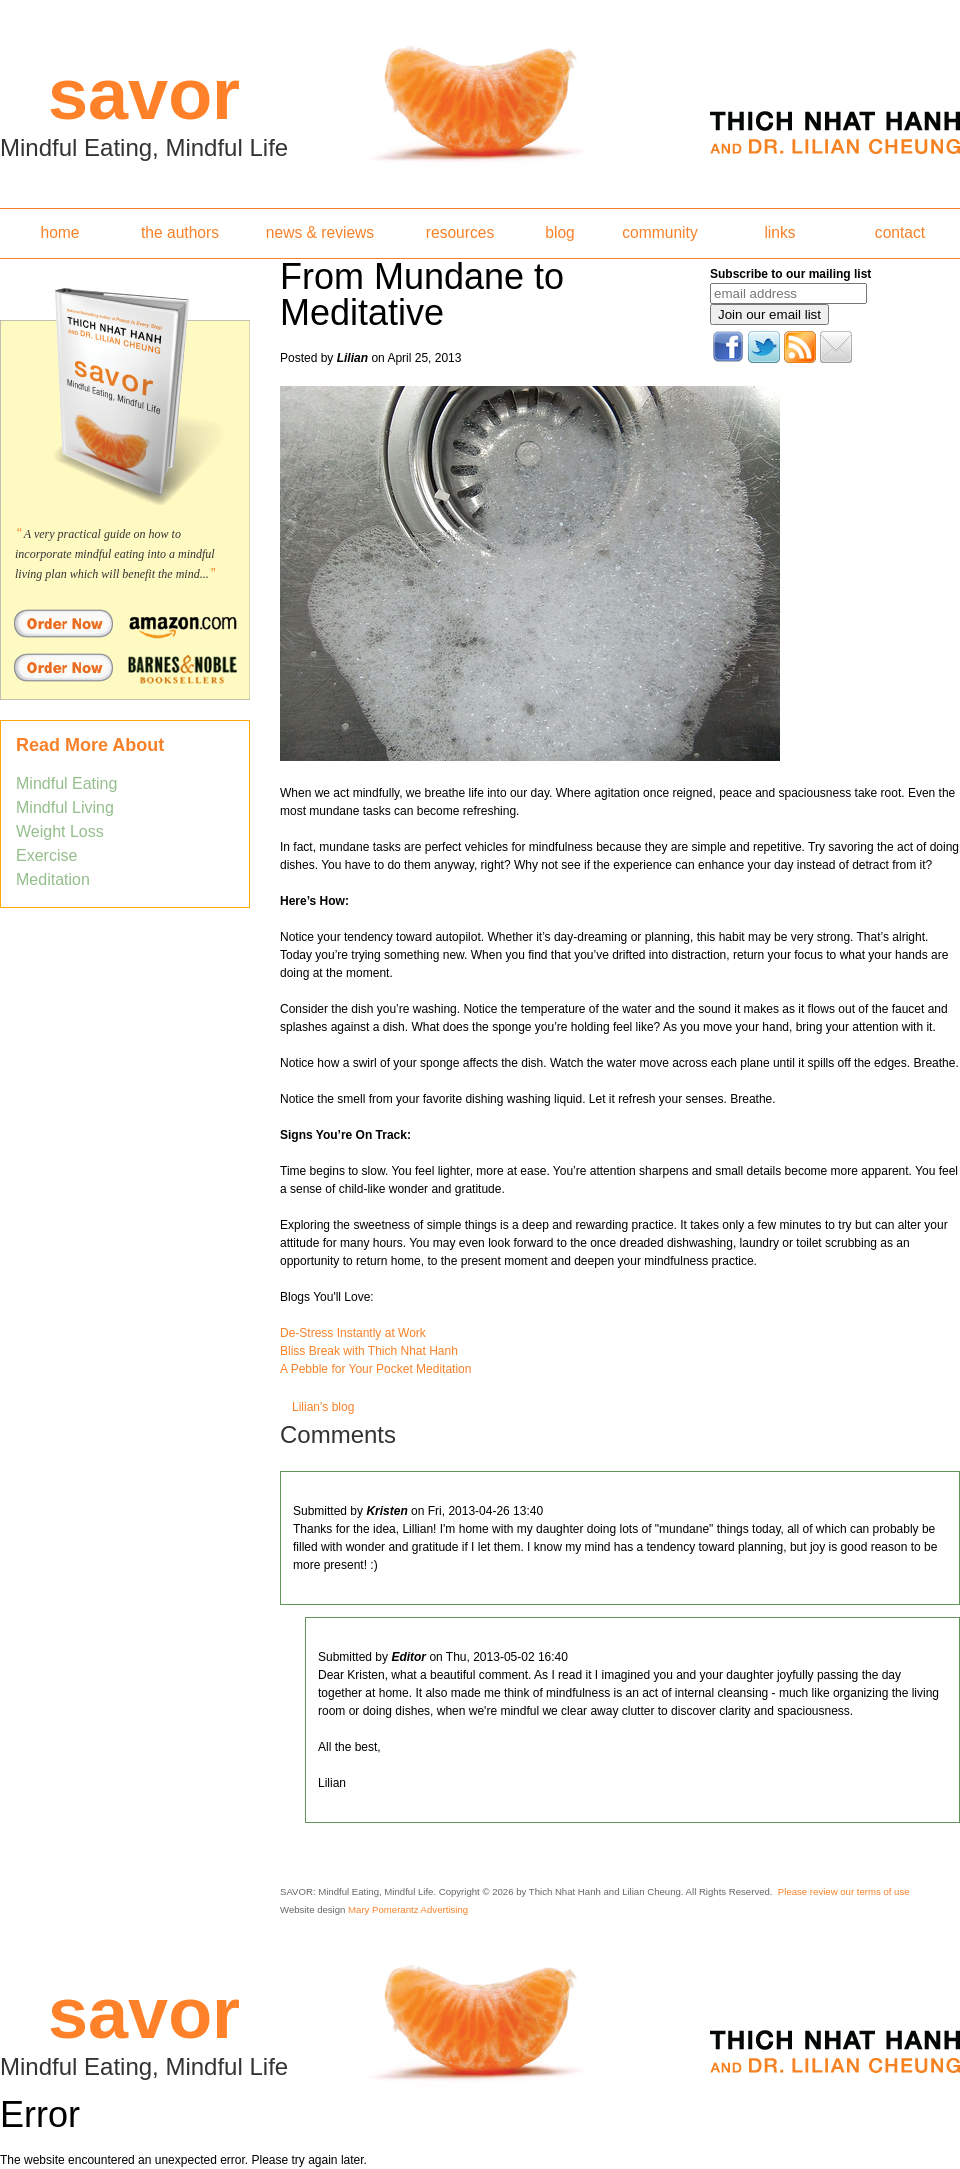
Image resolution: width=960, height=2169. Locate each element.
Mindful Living (65, 807)
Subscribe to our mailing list (790, 274)
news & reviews (320, 232)
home (59, 232)
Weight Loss (60, 831)
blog (559, 232)
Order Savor (125, 623)
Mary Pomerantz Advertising (408, 1909)
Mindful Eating (66, 783)
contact (900, 232)
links (779, 232)
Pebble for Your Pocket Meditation (379, 1369)
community (659, 232)
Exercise (46, 855)
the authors (180, 232)
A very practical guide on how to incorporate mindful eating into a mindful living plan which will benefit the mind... (115, 554)
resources (460, 232)
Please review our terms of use (844, 1891)
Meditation (53, 879)
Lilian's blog (323, 1407)
